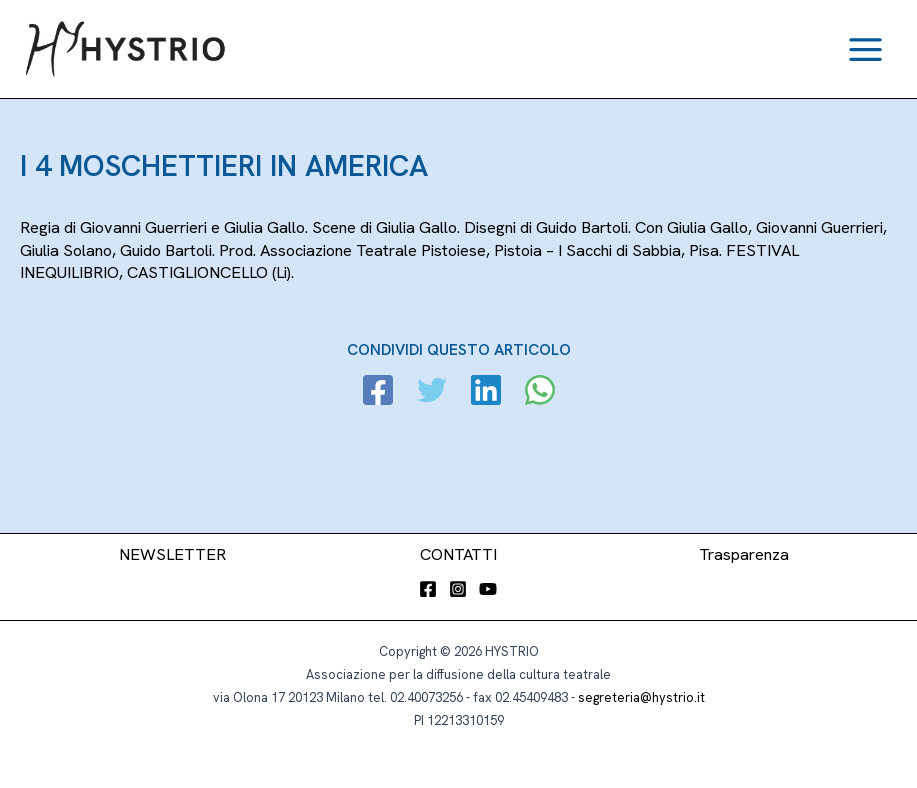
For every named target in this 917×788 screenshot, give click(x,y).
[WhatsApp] (540, 392)
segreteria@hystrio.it (641, 697)
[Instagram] (458, 589)
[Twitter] (432, 392)
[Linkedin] (486, 392)
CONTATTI (458, 554)
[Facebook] (378, 392)
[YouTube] (488, 589)
